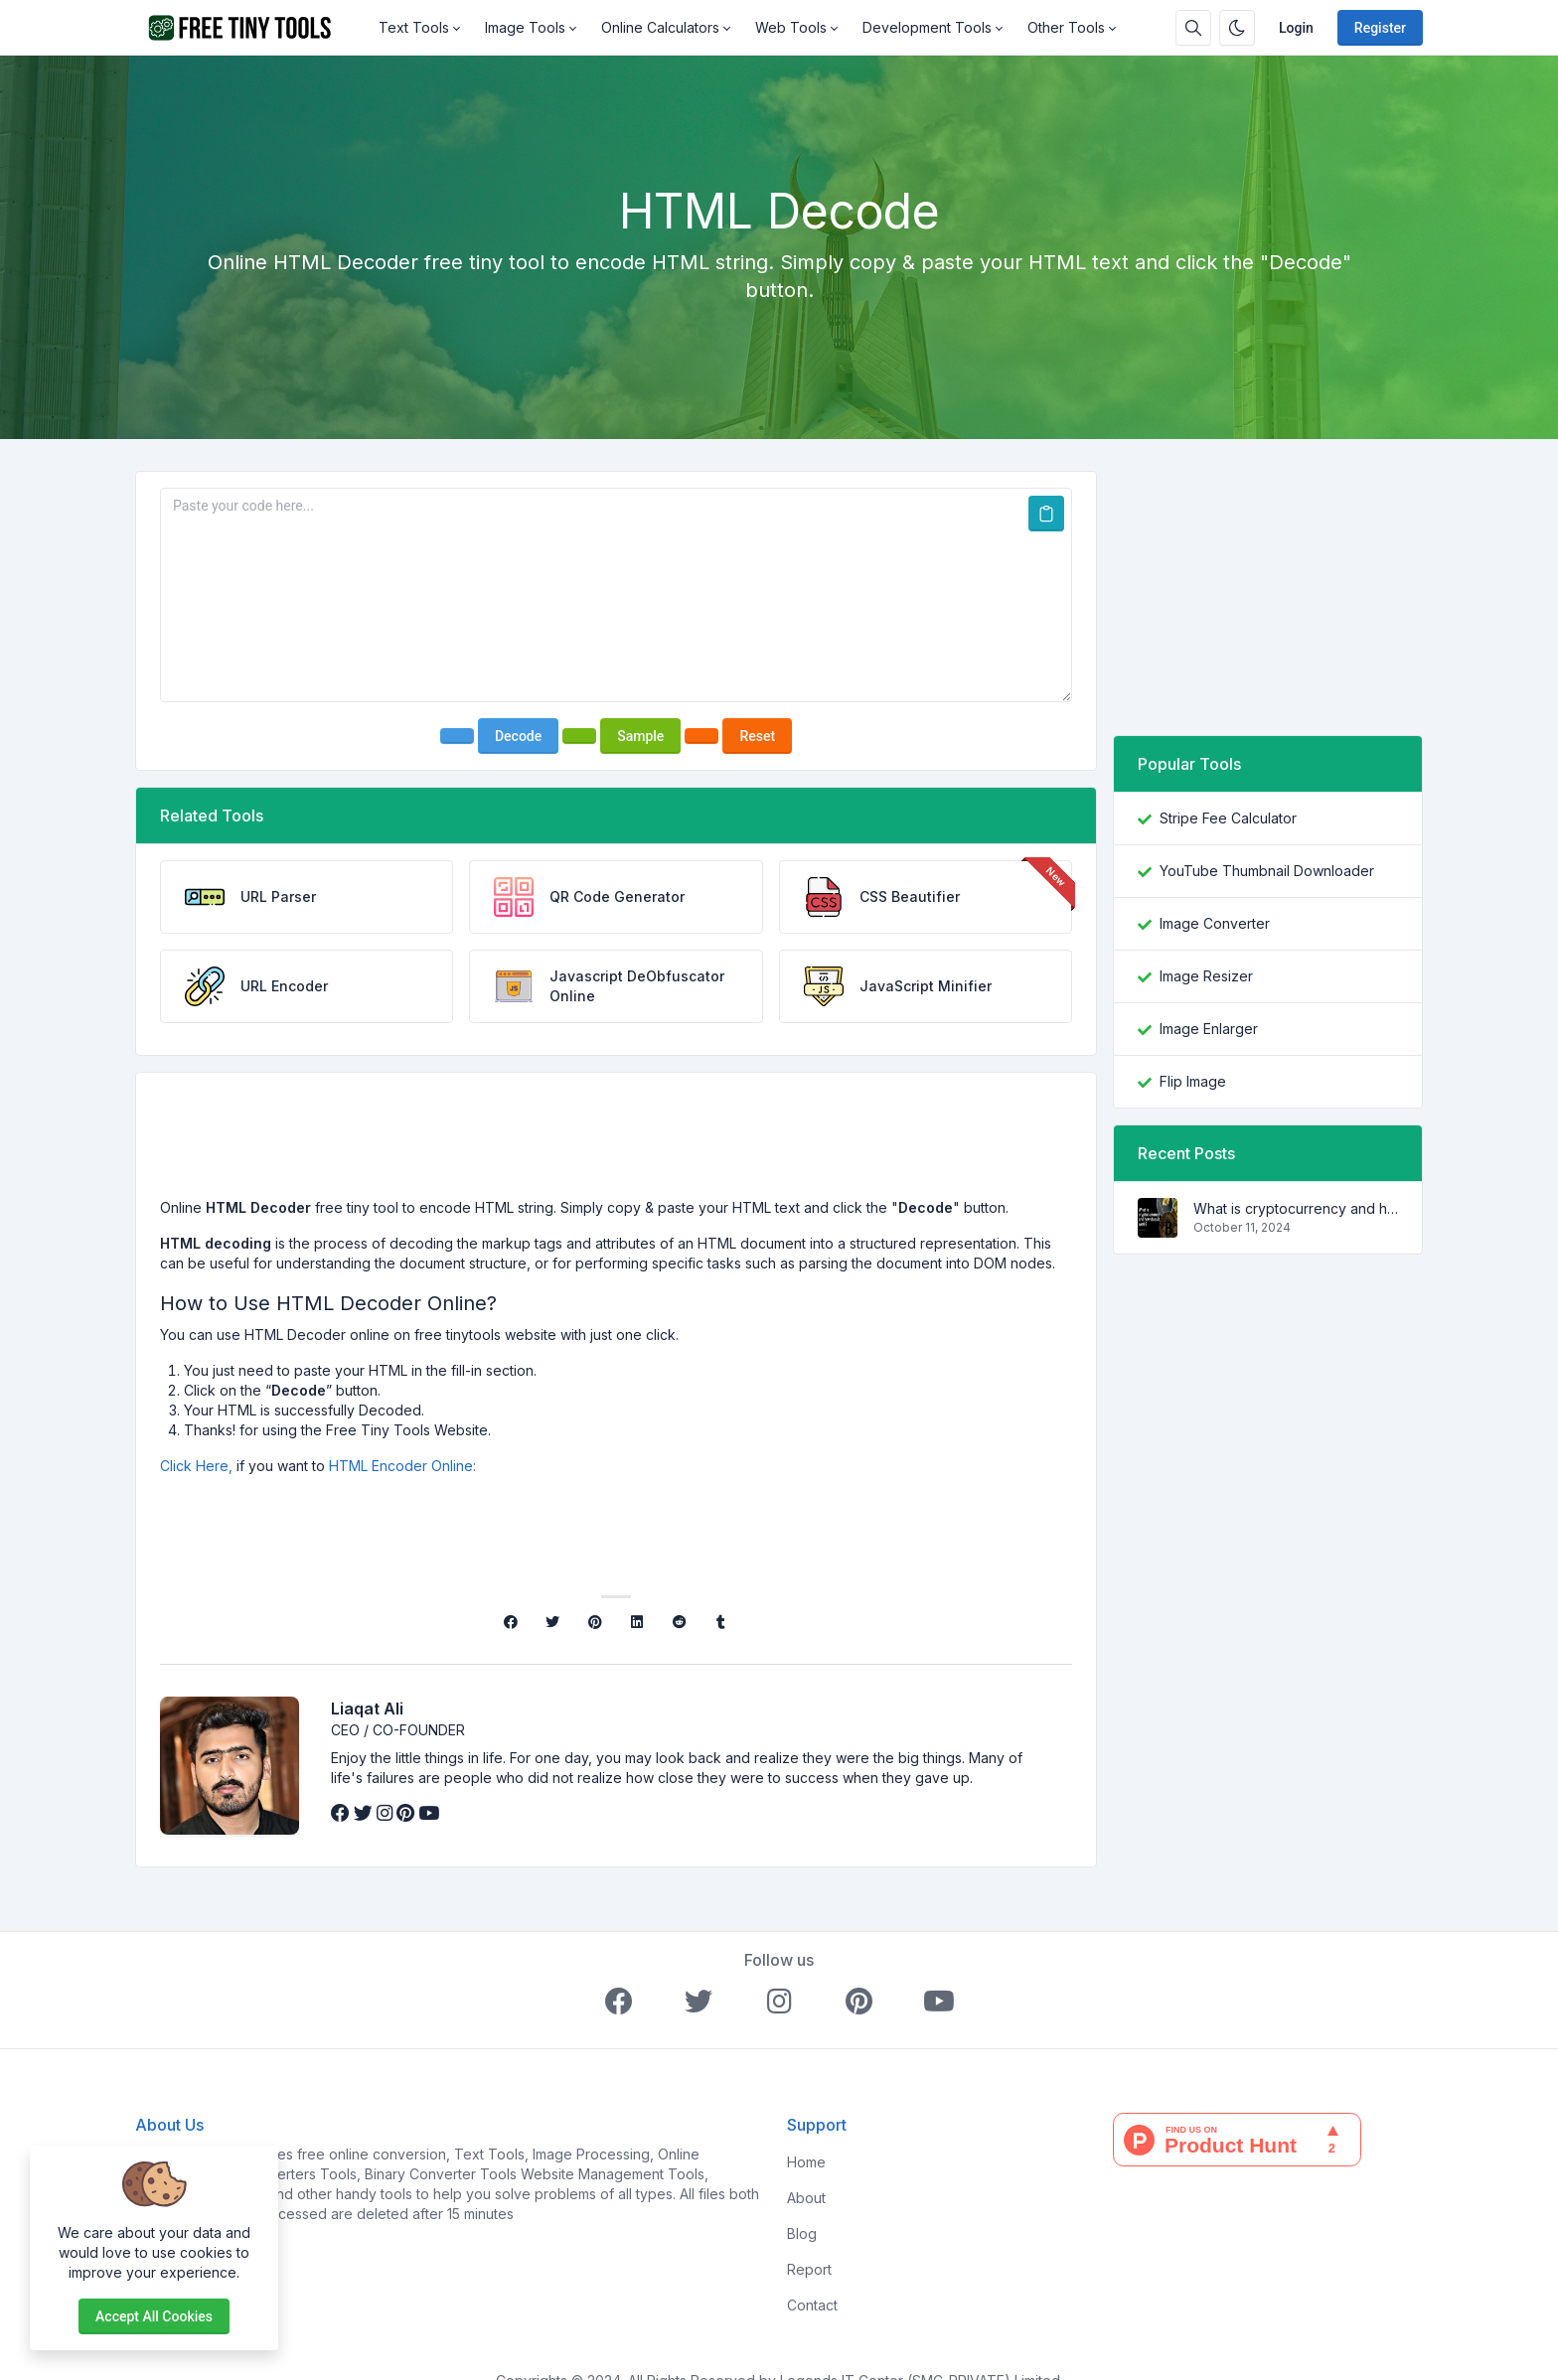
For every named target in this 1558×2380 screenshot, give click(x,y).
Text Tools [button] (414, 27)
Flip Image (1193, 1081)
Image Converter (1215, 923)
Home (806, 2162)
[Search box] (1193, 28)
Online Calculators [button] (660, 27)
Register (1380, 28)
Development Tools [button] (927, 27)
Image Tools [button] (525, 27)
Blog (802, 2233)
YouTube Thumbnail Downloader (1267, 870)
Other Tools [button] (1066, 27)
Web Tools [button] (791, 27)
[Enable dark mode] (1237, 28)
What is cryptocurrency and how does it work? (1295, 1208)
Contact (812, 2305)
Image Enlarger (1209, 1028)
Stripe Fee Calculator (1228, 818)
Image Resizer (1206, 975)
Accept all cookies (154, 2316)
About (806, 2197)
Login (1296, 28)
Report (809, 2269)
